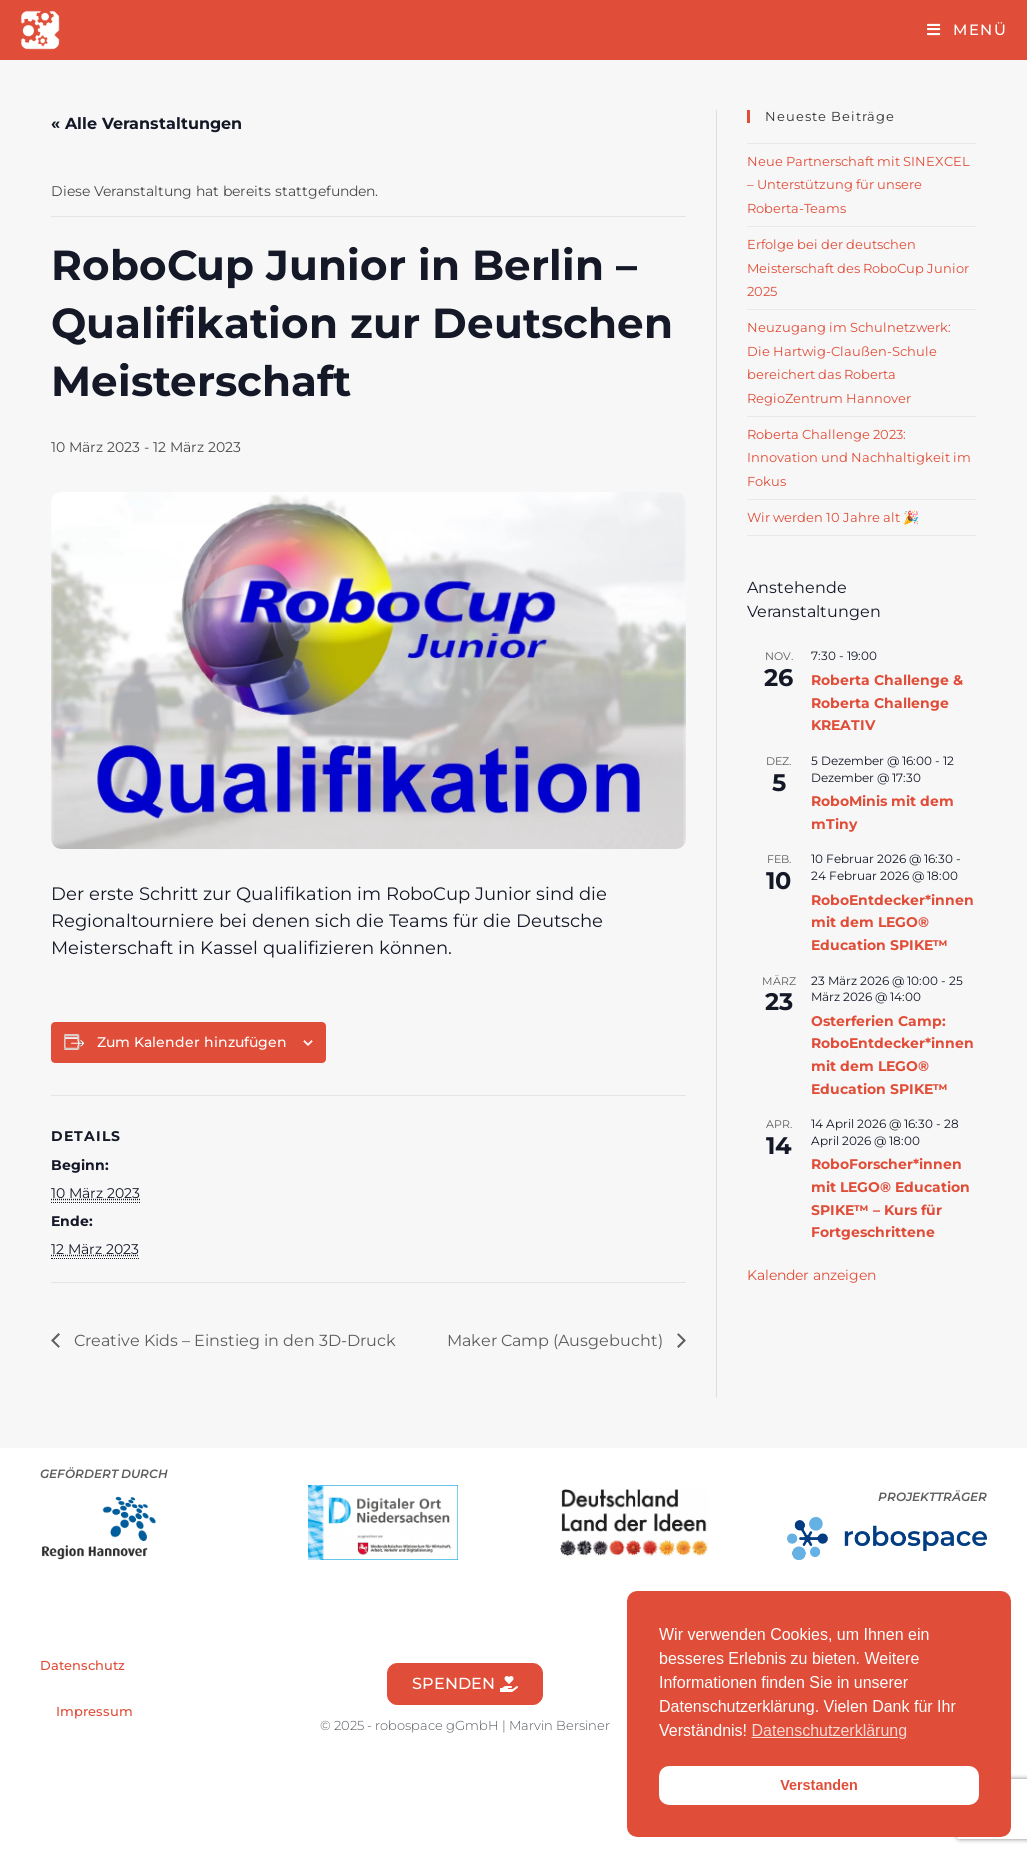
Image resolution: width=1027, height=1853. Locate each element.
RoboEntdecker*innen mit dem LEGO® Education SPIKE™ (892, 922)
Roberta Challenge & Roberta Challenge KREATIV (887, 702)
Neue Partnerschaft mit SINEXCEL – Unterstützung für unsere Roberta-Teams (858, 184)
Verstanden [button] (819, 1785)
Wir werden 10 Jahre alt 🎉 (833, 517)
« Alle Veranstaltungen (146, 123)
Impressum (94, 1711)
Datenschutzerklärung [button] (830, 1730)
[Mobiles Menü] (967, 29)
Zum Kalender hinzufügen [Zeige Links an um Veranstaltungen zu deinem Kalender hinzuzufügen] (192, 1042)
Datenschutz (82, 1665)
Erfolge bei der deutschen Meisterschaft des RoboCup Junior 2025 (858, 267)
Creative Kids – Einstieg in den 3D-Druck (233, 1340)
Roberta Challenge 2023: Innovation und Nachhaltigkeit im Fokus (859, 457)
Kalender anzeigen (811, 1275)
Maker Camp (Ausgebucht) (557, 1340)
